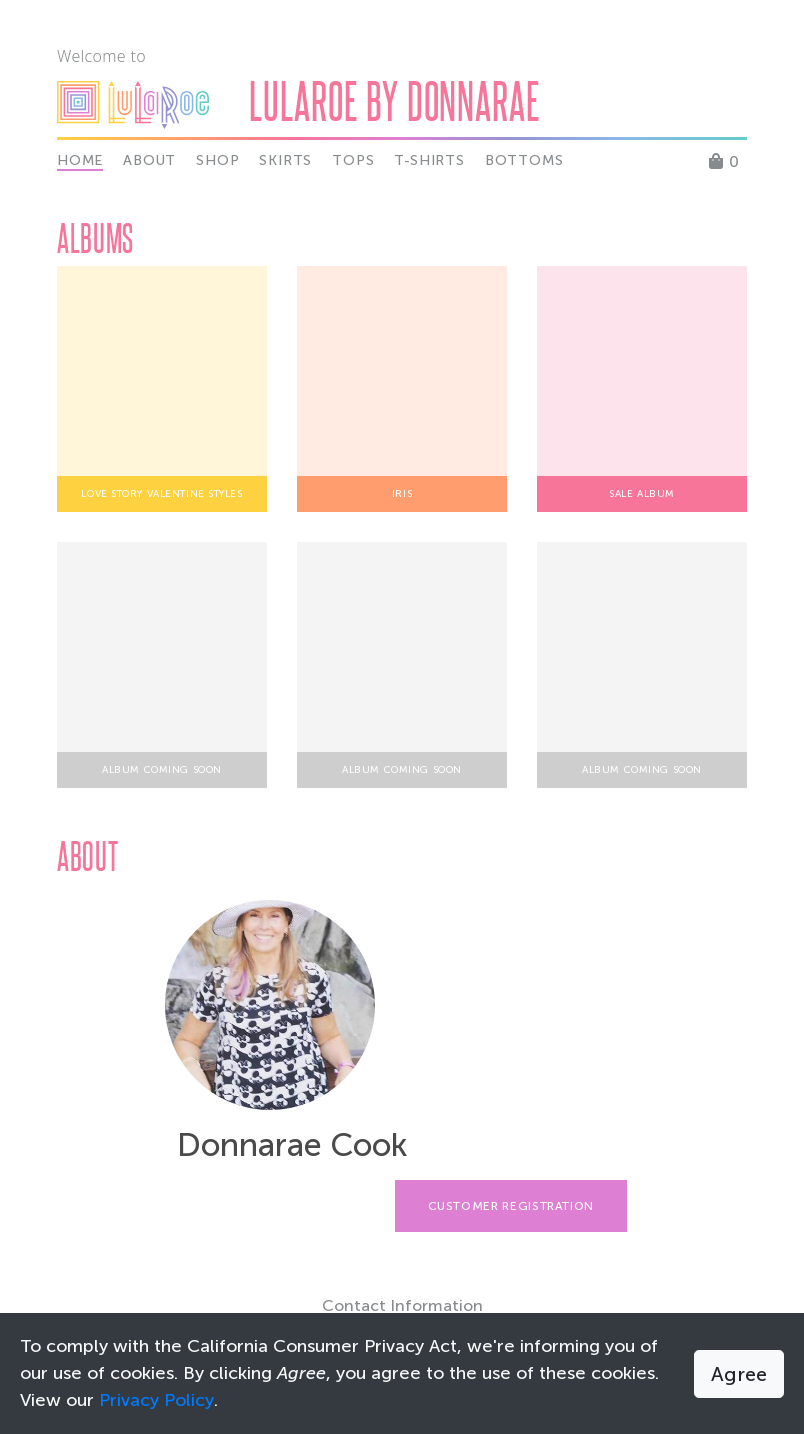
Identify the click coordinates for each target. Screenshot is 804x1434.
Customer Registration (511, 1206)
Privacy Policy (156, 1400)
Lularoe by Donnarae (394, 100)
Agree (739, 1374)
